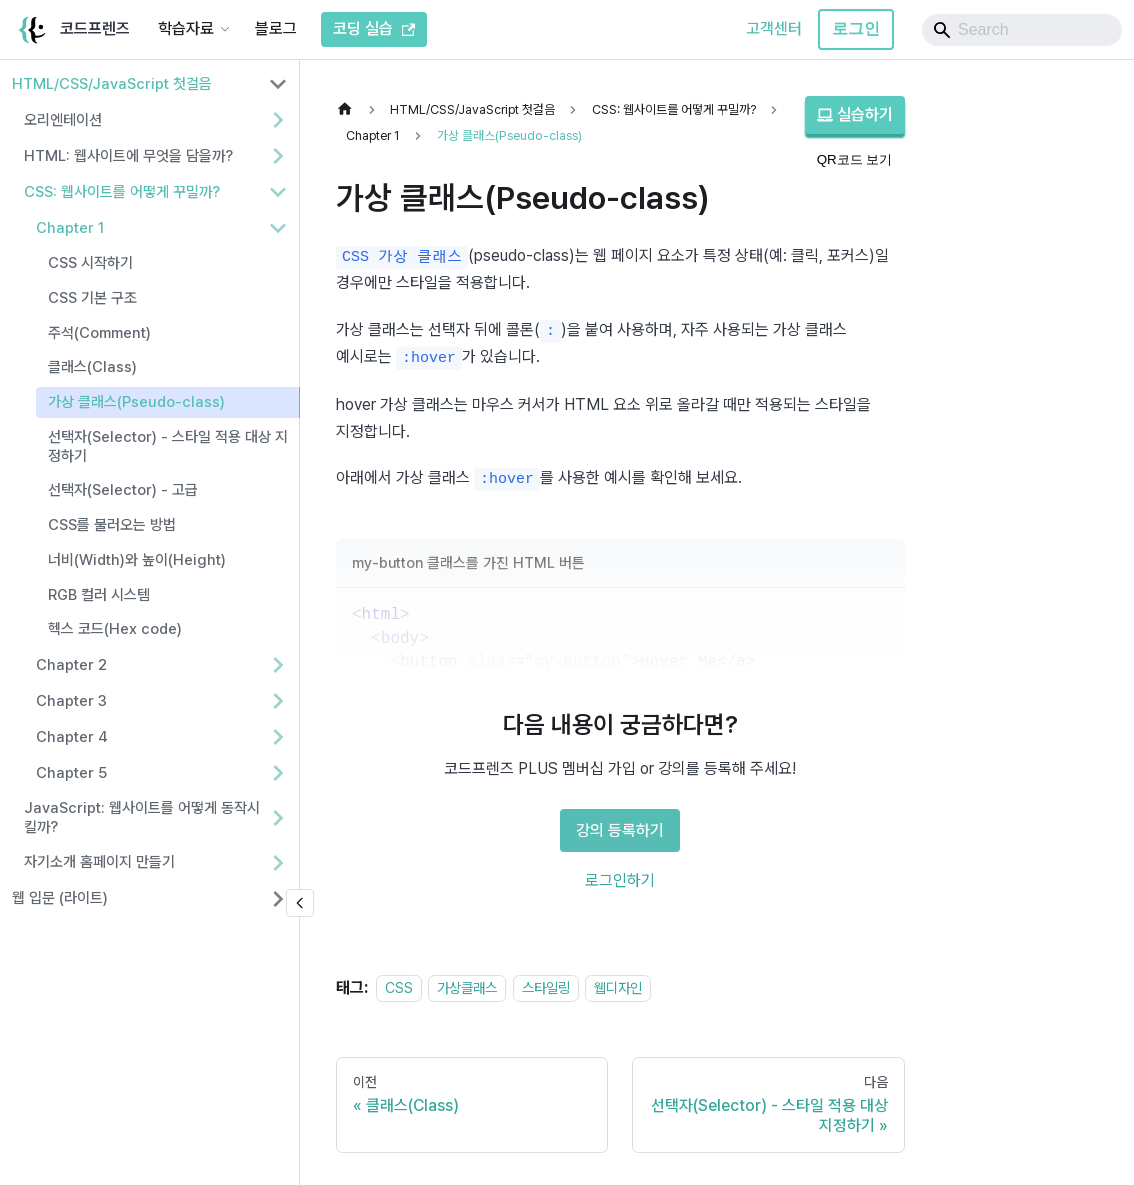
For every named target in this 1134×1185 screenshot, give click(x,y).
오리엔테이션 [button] (63, 120)
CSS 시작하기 (90, 263)
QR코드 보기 (855, 159)
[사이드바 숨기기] (300, 903)
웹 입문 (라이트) (60, 898)
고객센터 (774, 28)
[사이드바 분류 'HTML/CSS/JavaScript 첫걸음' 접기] (278, 84)
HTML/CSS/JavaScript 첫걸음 (112, 84)
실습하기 (855, 114)
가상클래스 (467, 987)
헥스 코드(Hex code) (115, 629)
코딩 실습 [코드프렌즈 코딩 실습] (374, 28)
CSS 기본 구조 (92, 298)
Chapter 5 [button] (71, 773)
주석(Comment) (99, 333)
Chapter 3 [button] (71, 701)
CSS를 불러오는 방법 (112, 525)
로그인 (856, 28)
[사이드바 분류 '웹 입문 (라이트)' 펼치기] (278, 899)
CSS (399, 987)
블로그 (276, 28)
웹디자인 (618, 987)
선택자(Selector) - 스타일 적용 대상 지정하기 (168, 446)
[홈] (350, 109)
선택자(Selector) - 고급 (123, 490)
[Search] (1022, 30)
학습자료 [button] (186, 28)
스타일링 (546, 987)
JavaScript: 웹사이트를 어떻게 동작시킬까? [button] (142, 817)
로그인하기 (620, 880)
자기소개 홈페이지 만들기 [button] (99, 862)
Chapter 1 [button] (70, 228)
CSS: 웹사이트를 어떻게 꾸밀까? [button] (122, 192)
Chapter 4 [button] (72, 737)
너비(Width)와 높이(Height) (137, 560)
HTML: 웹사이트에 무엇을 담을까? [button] (128, 156)
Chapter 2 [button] (71, 665)
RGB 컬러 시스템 (99, 595)
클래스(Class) (92, 367)
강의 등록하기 (620, 830)
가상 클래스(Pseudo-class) (136, 402)
